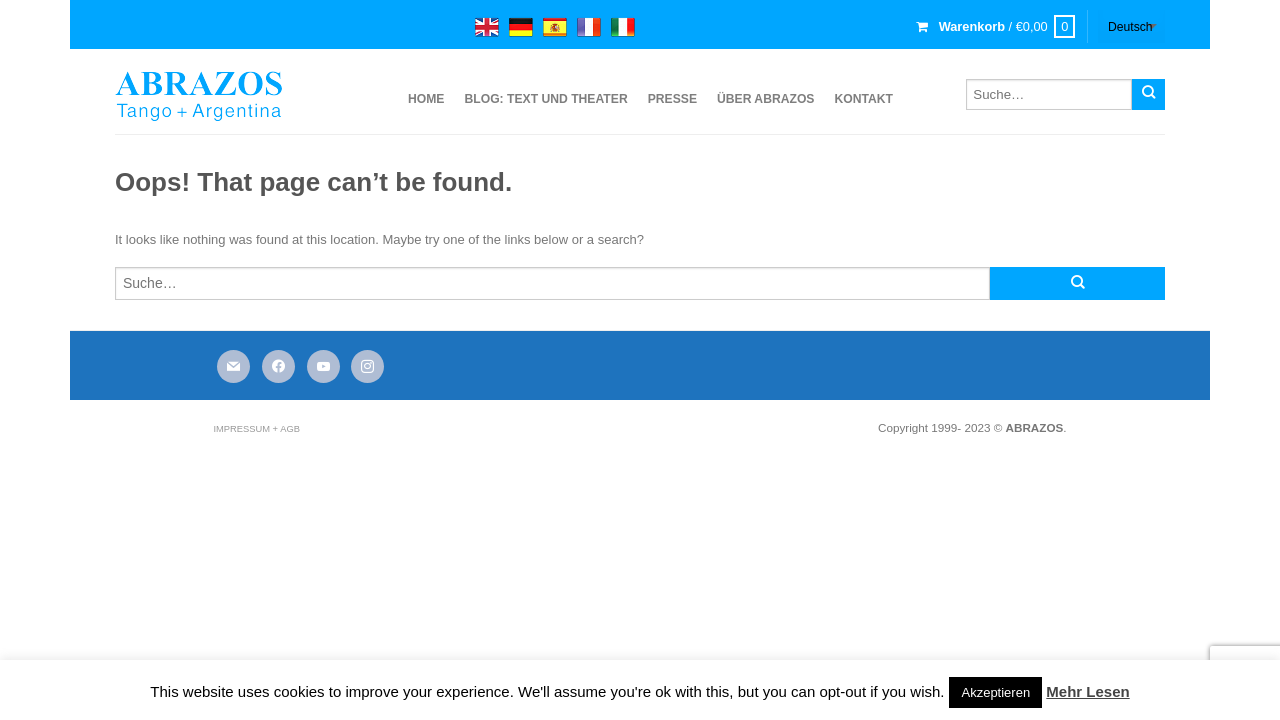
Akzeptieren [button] (995, 692)
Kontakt (863, 99)
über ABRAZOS (765, 99)
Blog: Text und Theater (545, 99)
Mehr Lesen (1087, 691)
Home (426, 99)
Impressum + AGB (256, 429)
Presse (672, 99)
